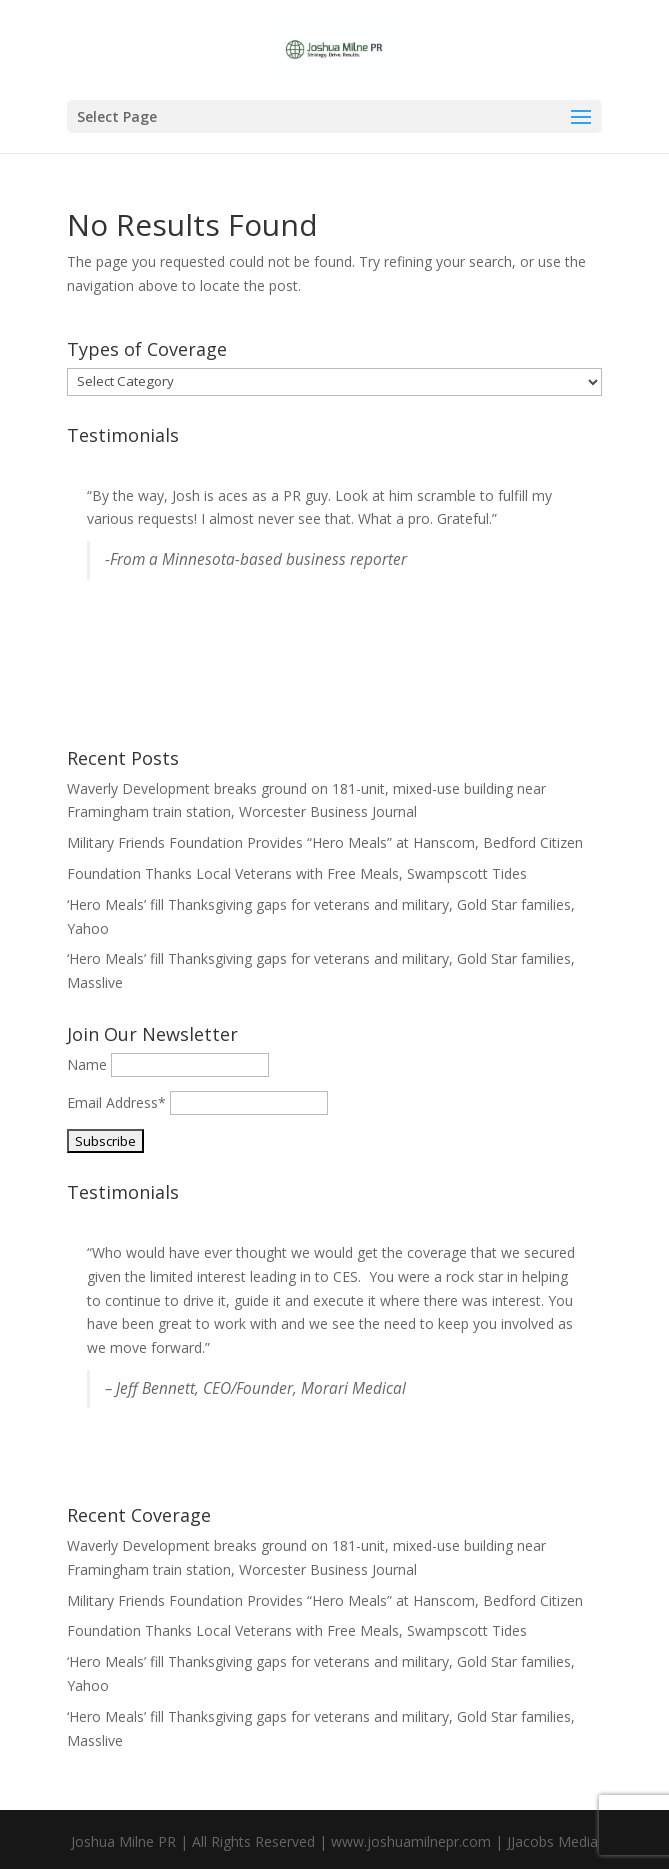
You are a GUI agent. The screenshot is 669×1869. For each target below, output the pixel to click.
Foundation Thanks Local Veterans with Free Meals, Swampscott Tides (297, 873)
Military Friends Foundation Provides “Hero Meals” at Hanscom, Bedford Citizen (325, 842)
